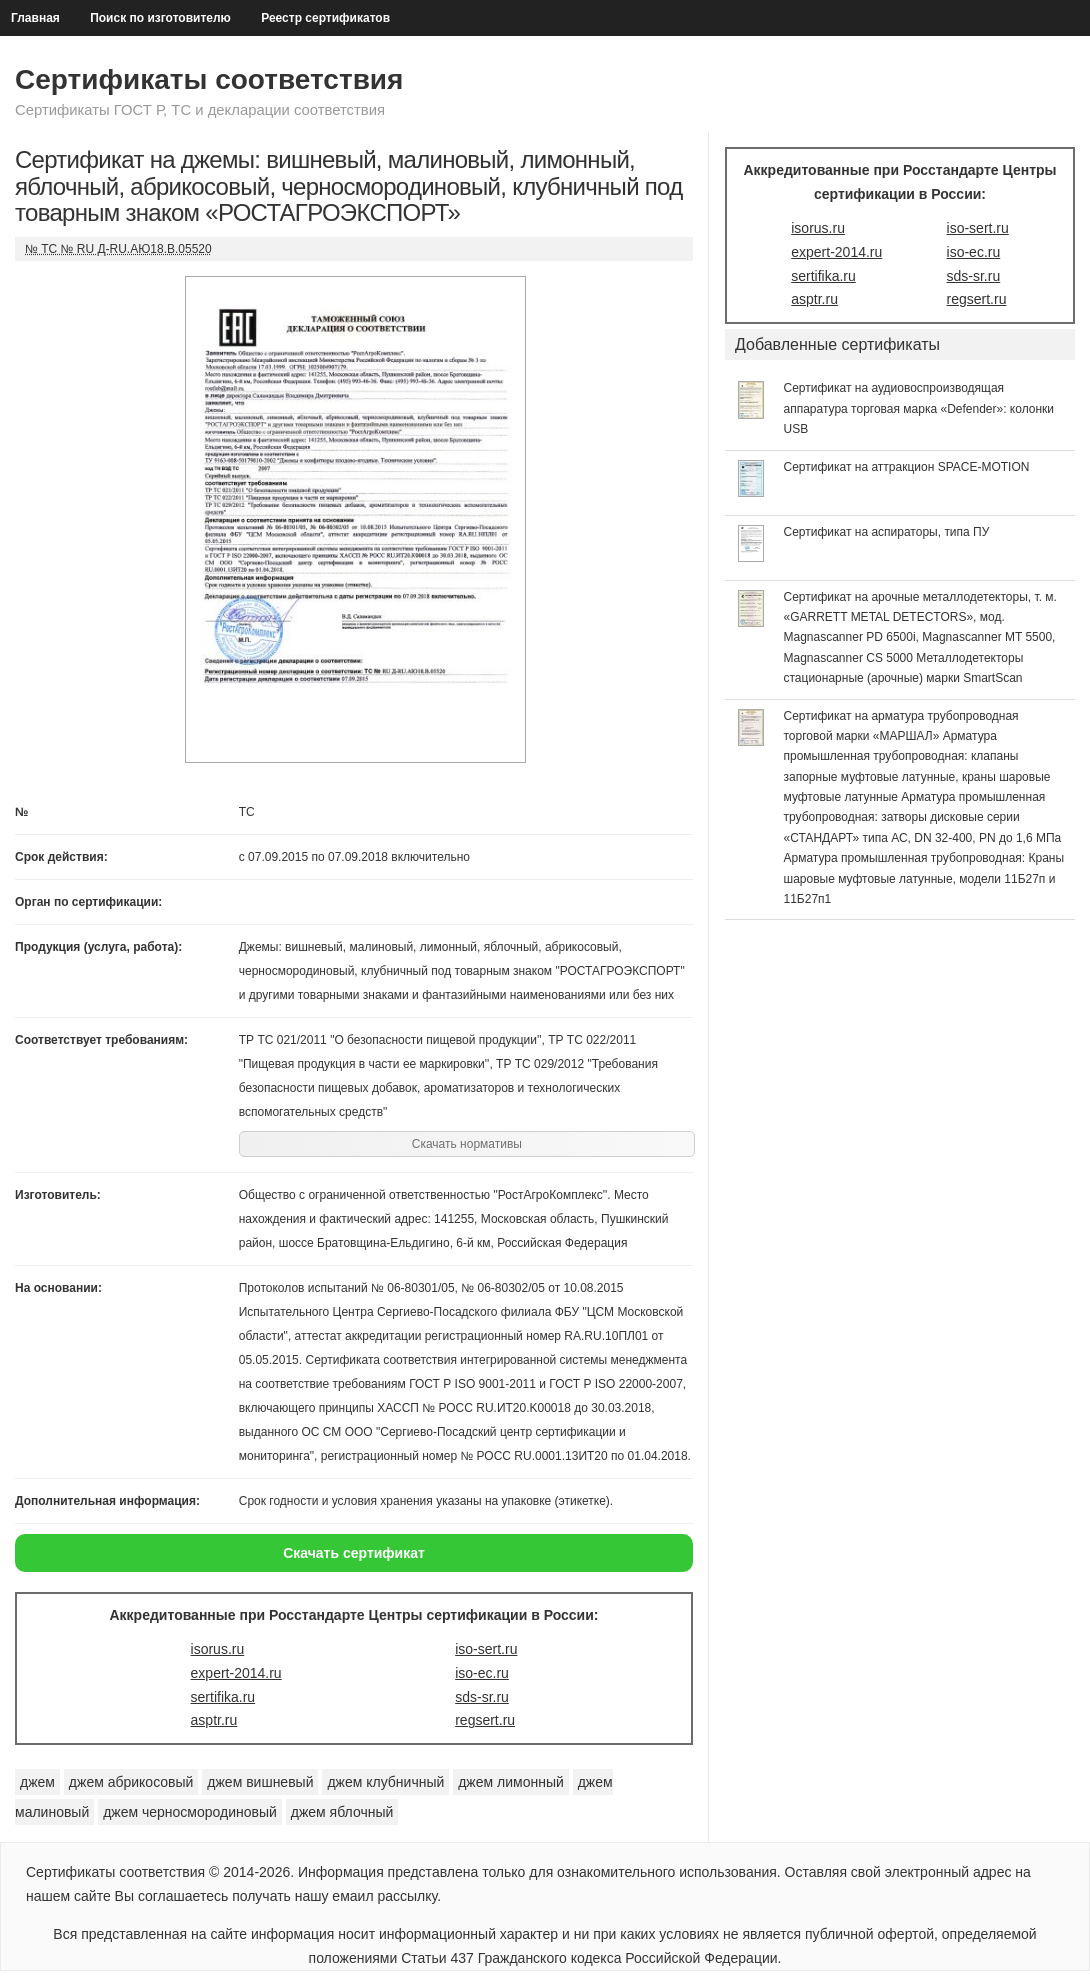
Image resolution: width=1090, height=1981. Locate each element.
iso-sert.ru (486, 1649)
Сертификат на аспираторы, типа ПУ (887, 532)
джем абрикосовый (131, 1782)
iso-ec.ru (482, 1673)
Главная (35, 18)
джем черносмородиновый (190, 1812)
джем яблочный (342, 1812)
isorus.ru (218, 1649)
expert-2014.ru (236, 1673)
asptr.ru (214, 1720)
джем (37, 1782)
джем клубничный (385, 1782)
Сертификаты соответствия (209, 79)
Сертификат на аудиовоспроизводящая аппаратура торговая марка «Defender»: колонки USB (919, 408)
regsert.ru (485, 1720)
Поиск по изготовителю (160, 18)
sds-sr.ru (482, 1697)
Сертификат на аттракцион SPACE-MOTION (907, 467)
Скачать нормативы (467, 1144)
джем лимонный (511, 1782)
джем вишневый (260, 1782)
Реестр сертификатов (325, 18)
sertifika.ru (223, 1697)
